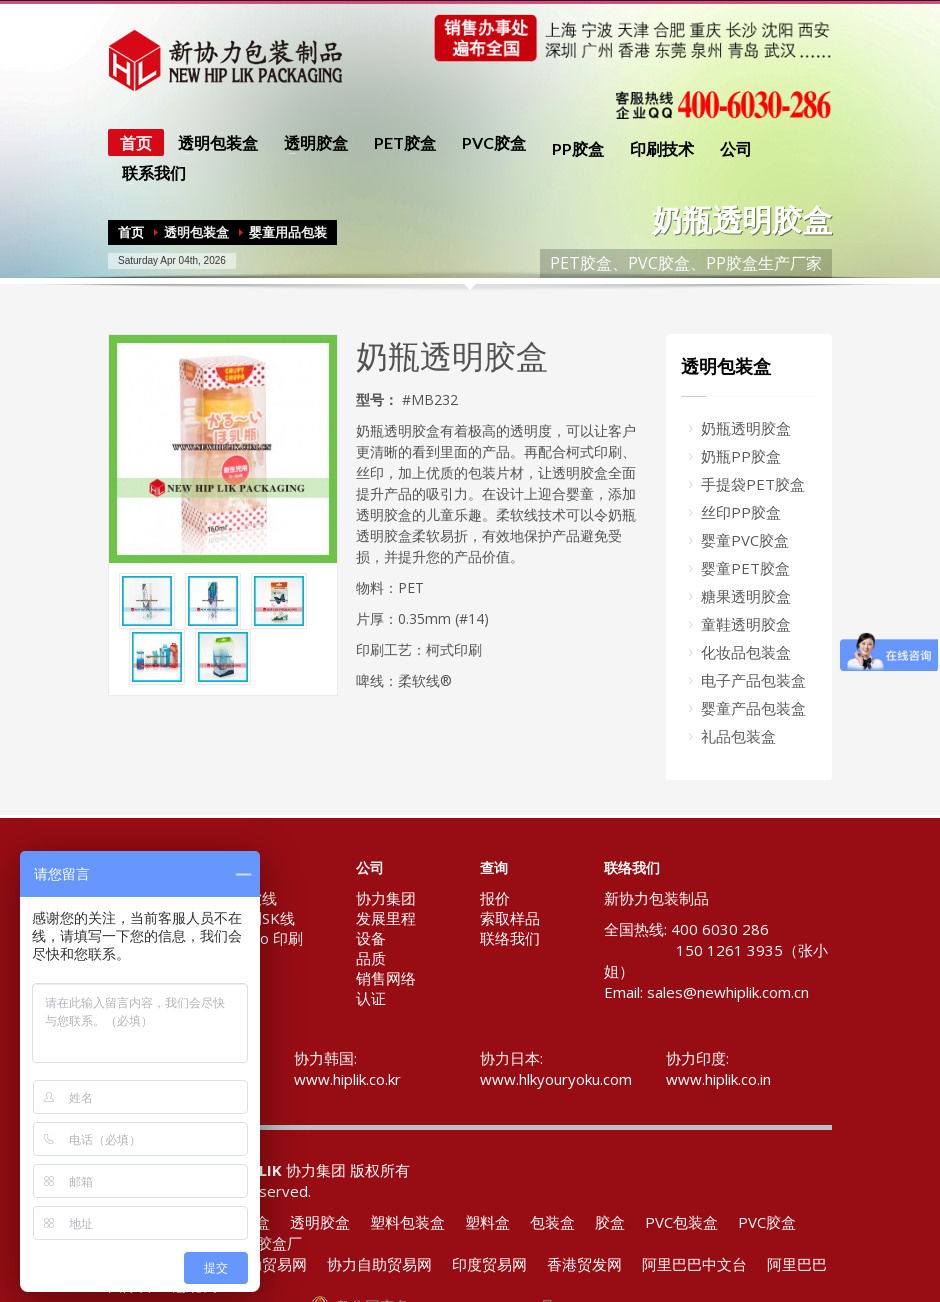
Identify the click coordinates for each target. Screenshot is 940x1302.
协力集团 (386, 898)
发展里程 (386, 918)
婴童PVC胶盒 (745, 540)
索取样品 (510, 918)
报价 (495, 898)
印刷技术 (656, 149)
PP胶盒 (578, 149)
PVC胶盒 (494, 143)
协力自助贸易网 (379, 1264)
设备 (371, 938)
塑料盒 (487, 1222)
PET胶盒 (405, 143)
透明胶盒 (310, 143)
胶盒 (610, 1222)
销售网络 (386, 978)
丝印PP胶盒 (741, 512)
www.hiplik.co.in (718, 1079)
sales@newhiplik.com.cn (728, 992)
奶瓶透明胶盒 (746, 428)
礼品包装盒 (738, 736)
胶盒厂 (279, 1243)
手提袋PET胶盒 (753, 484)
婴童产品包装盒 (753, 708)
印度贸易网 (489, 1264)
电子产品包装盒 (753, 680)
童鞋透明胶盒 (746, 624)
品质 (371, 958)
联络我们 (510, 938)
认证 (371, 998)
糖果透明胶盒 (746, 596)
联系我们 (148, 173)
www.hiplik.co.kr (347, 1079)
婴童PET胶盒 (745, 568)
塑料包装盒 (407, 1222)
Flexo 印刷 (267, 938)
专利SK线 (263, 918)
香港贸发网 (584, 1264)
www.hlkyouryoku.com (556, 1079)
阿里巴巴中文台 (694, 1264)
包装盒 (552, 1222)
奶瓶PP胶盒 (741, 456)
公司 (730, 149)
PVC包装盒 (681, 1222)
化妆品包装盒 (746, 652)
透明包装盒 (212, 143)
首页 (136, 142)
